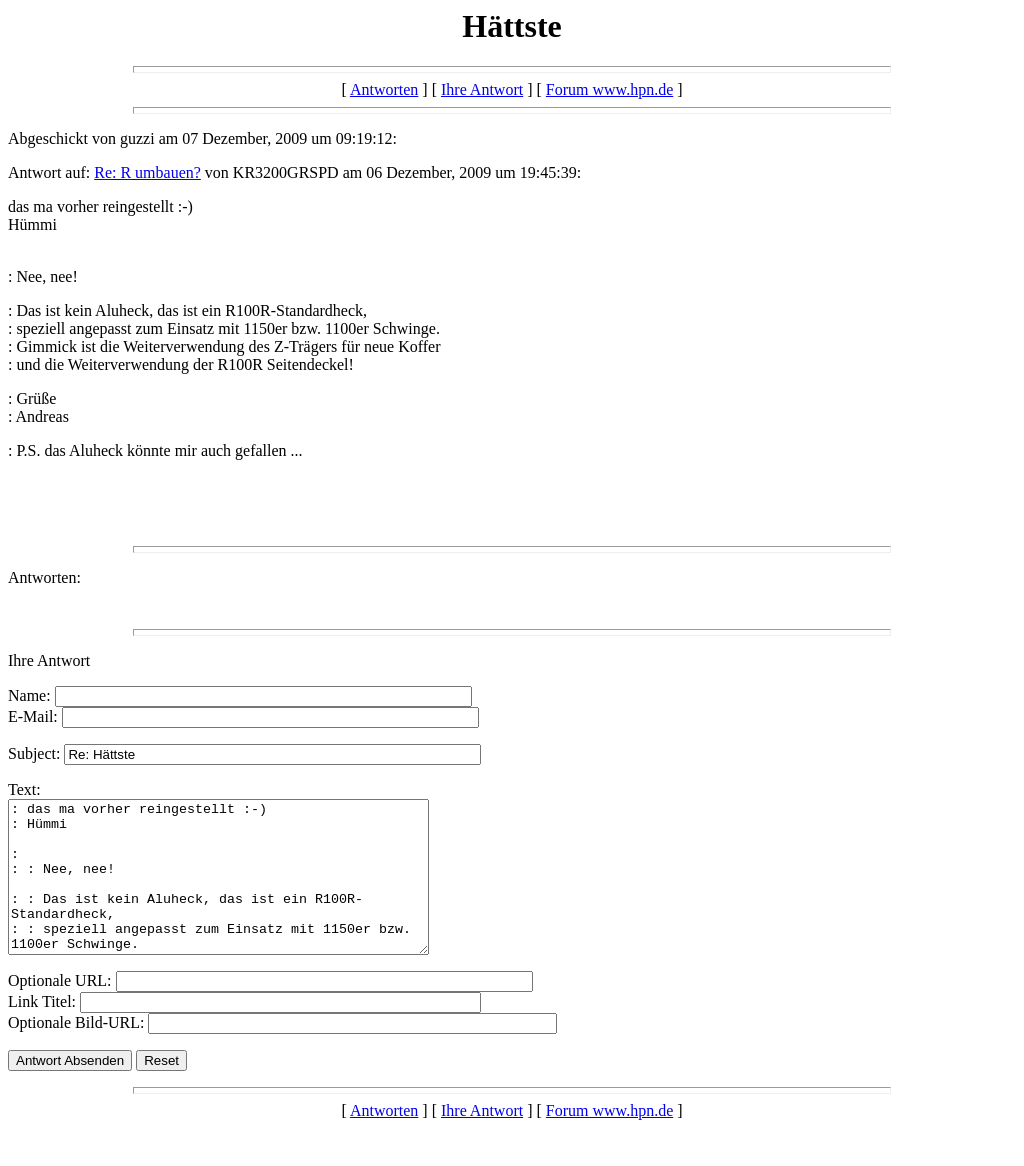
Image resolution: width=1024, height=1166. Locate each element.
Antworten (384, 89)
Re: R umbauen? (147, 172)
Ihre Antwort (482, 89)
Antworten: (44, 577)
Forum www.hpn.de (609, 89)
